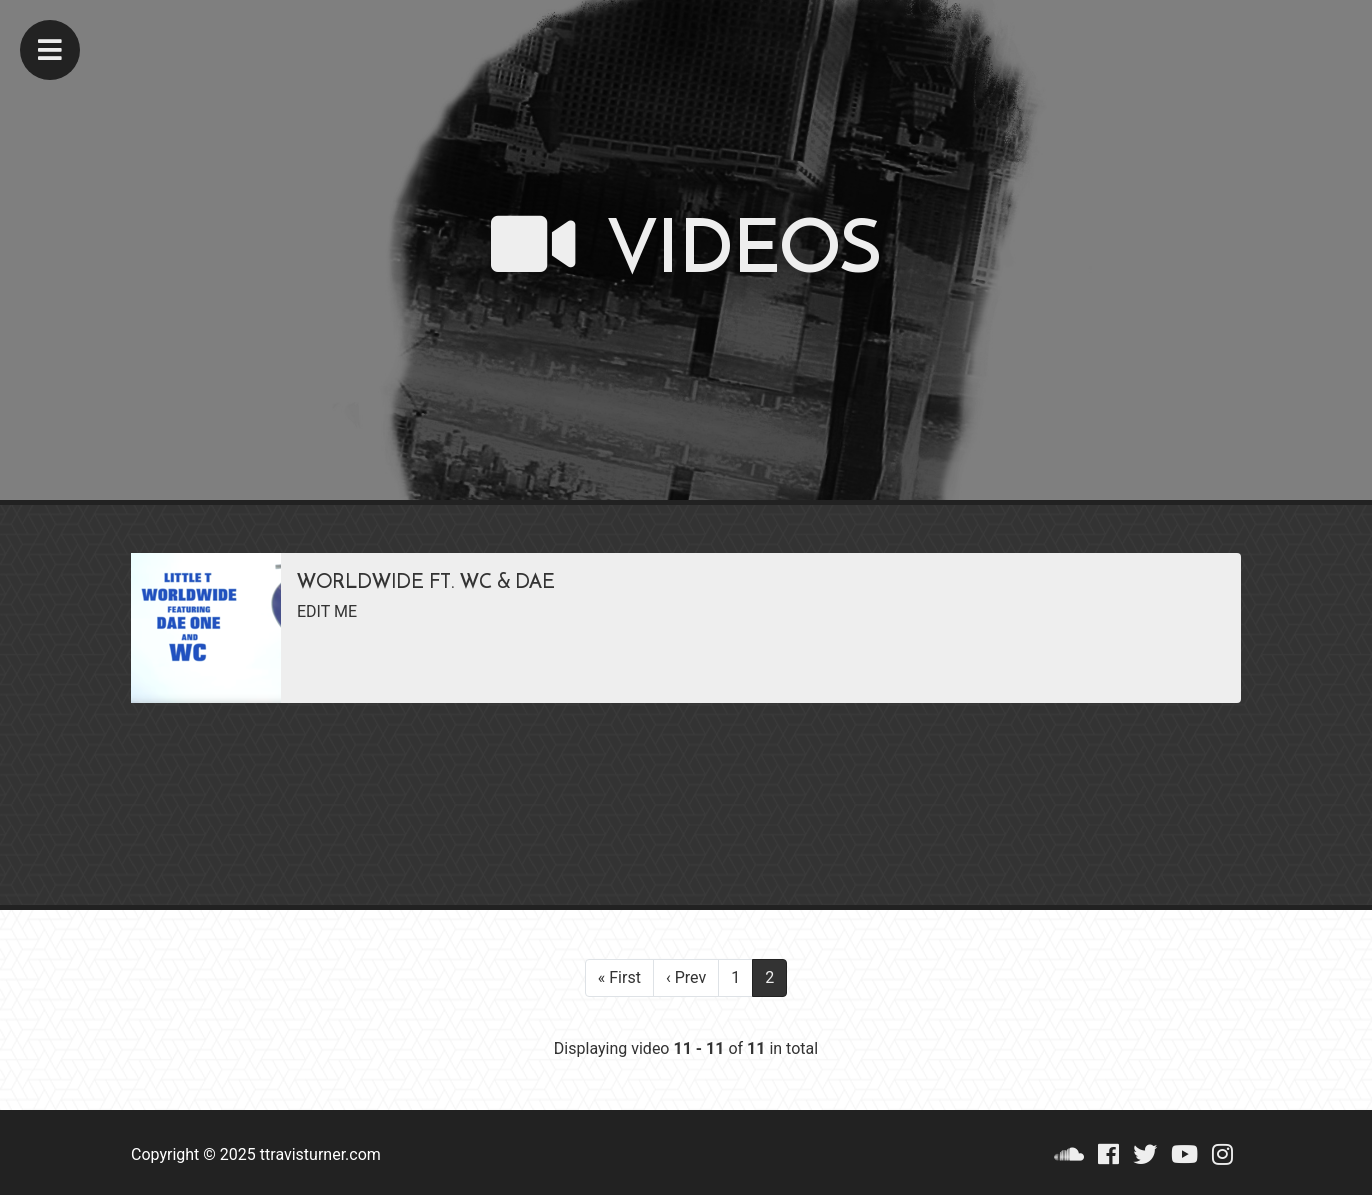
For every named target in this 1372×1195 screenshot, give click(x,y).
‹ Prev (686, 977)
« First (619, 977)
